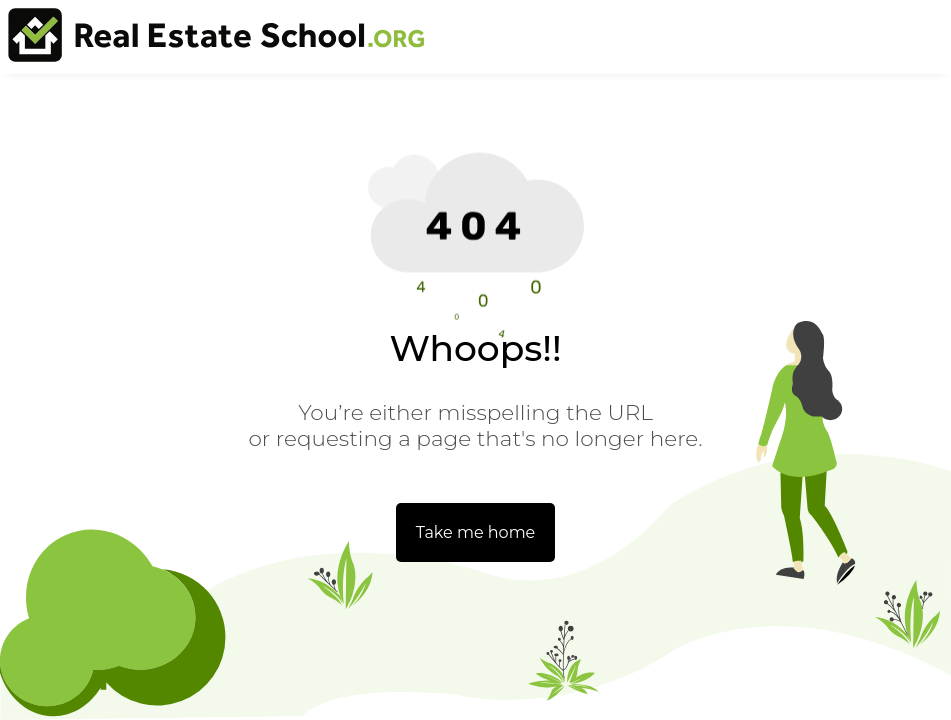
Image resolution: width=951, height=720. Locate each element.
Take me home (476, 532)
